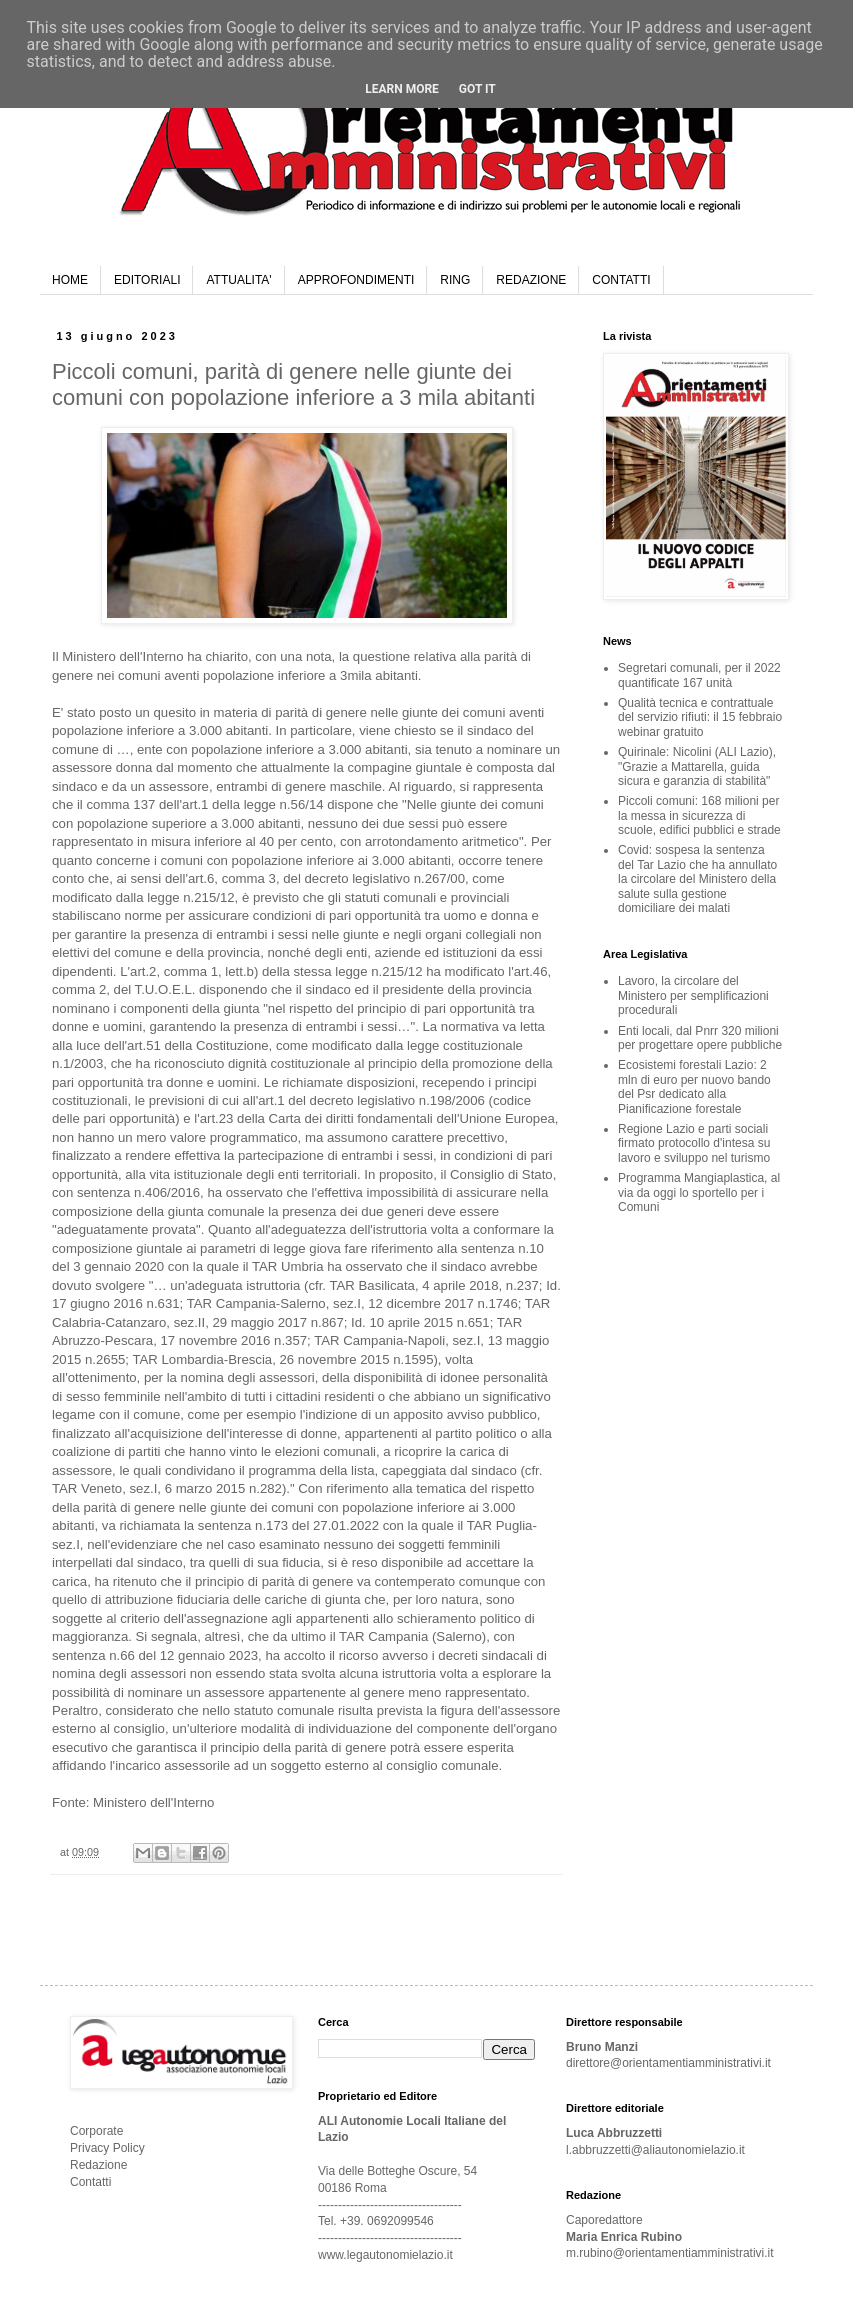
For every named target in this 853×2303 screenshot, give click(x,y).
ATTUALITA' (238, 280)
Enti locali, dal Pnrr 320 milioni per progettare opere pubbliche (700, 1038)
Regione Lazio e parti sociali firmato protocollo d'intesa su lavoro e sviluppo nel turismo (694, 1143)
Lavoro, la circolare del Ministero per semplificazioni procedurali (693, 995)
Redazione (98, 2165)
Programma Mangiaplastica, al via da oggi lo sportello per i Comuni (699, 1192)
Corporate (96, 2131)
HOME (70, 280)
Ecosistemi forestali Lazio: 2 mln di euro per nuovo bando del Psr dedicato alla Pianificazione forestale (694, 1086)
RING (455, 280)
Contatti (90, 2182)
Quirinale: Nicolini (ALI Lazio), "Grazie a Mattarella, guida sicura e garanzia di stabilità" (697, 766)
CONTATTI (621, 280)
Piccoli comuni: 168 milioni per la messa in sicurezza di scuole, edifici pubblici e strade (699, 815)
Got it (477, 89)
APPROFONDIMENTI (356, 280)
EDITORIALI (147, 280)
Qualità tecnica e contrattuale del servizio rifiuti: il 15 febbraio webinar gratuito (700, 717)
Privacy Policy (107, 2148)
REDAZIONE (531, 280)
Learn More (402, 89)
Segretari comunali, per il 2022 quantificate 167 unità (699, 675)
